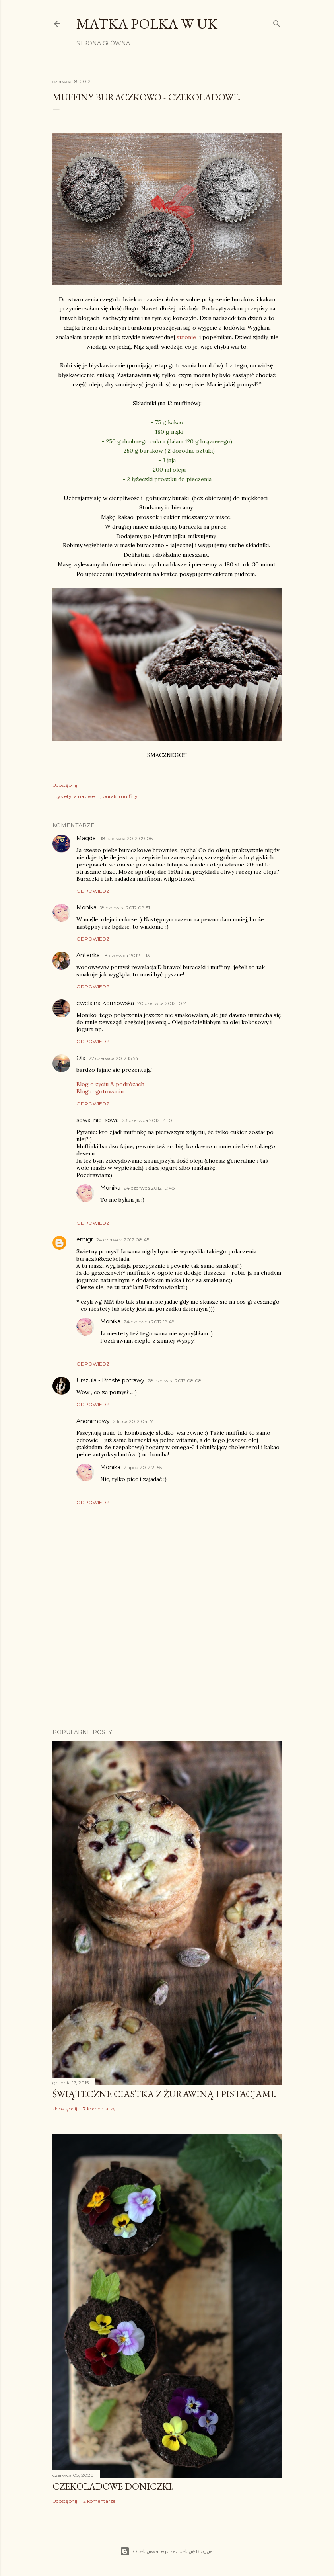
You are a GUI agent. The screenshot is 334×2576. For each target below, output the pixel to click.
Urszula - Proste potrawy (110, 1380)
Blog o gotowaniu (100, 1091)
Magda (86, 838)
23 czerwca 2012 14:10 (147, 1120)
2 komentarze (99, 2501)
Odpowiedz (92, 891)
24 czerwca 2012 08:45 (122, 1240)
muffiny (128, 796)
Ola (80, 1058)
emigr (84, 1239)
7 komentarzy (99, 2109)
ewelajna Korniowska (105, 1003)
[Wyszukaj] (277, 22)
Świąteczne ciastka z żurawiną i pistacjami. (164, 2094)
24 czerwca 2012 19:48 (149, 1188)
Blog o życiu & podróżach (110, 1084)
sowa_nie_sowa (97, 1120)
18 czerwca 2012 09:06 (127, 838)
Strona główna (103, 43)
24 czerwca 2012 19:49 (149, 1322)
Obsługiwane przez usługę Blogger (167, 2551)
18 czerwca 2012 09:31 (125, 908)
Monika (86, 907)
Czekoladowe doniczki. (113, 2486)
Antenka (88, 955)
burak (110, 796)
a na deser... (87, 796)
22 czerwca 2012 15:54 (113, 1058)
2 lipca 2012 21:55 (143, 1467)
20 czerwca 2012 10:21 (162, 1003)
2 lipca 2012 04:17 (133, 1421)
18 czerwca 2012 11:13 (126, 955)
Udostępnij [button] (64, 785)
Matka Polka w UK (146, 23)
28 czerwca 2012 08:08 (175, 1381)
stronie (188, 337)
